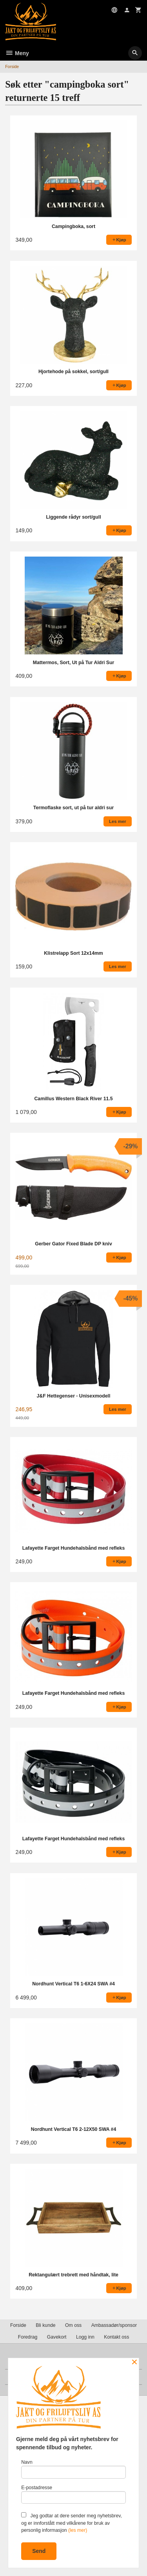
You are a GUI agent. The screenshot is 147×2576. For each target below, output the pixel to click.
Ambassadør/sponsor (114, 2325)
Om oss (73, 2325)
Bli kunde (45, 2325)
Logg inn (85, 2337)
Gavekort (57, 2337)
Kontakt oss (116, 2337)
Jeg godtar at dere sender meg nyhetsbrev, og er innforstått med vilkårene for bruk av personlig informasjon (71, 2522)
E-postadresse (73, 2494)
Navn (73, 2469)
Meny (17, 53)
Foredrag (28, 2337)
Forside (12, 66)
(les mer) (77, 2530)
